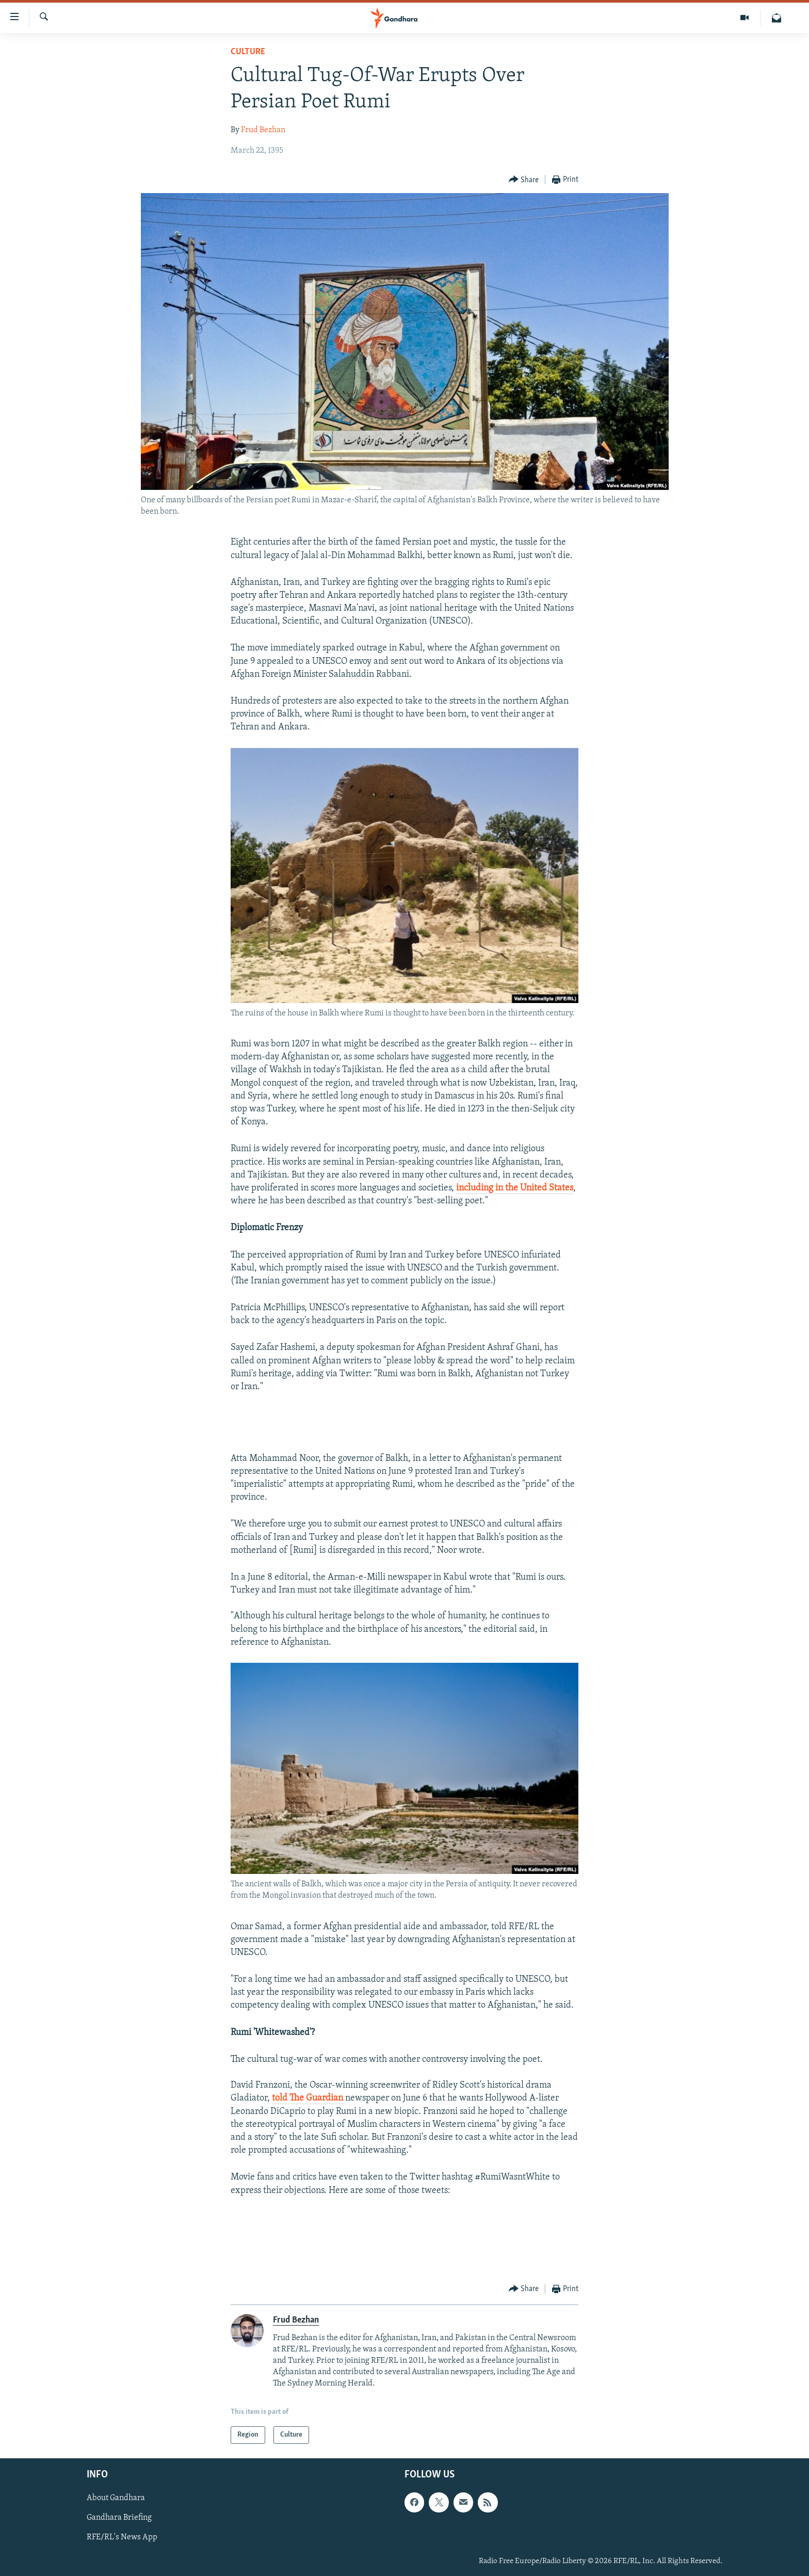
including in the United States (514, 1188)
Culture (248, 52)
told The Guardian (308, 2098)
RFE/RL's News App (122, 2538)
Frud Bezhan (263, 130)
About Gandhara (116, 2498)
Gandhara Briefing (119, 2518)
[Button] (524, 180)
